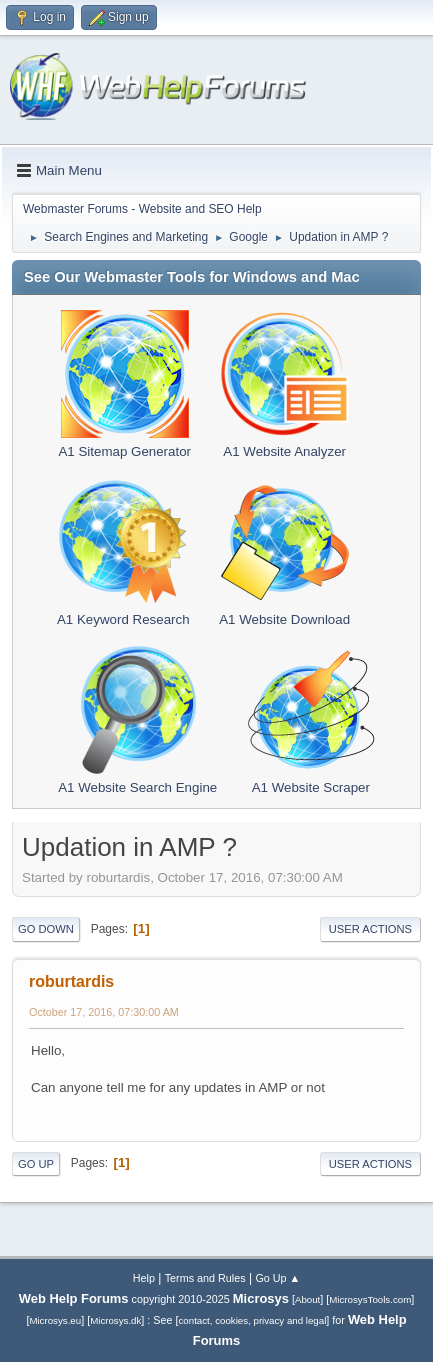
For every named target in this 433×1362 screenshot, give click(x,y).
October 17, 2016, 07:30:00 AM (104, 1012)
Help (144, 1278)
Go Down (46, 929)
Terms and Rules (205, 1278)
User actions (370, 929)
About (307, 1299)
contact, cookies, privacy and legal (253, 1320)
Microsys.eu (55, 1320)
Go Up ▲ (277, 1278)
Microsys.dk (115, 1320)
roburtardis (71, 981)
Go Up (36, 1164)
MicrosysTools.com (370, 1299)
